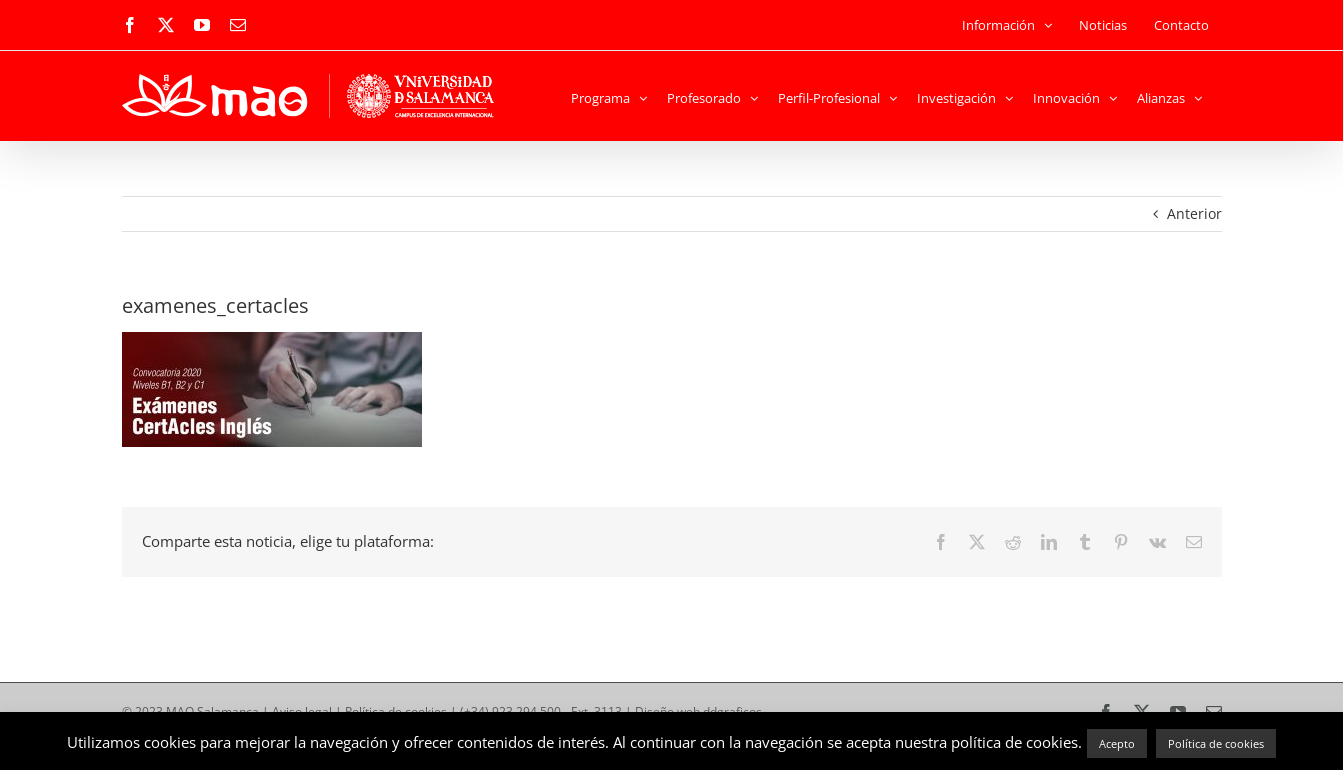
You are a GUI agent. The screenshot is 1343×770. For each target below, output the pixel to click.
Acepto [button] (1117, 743)
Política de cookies (1216, 743)
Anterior (1194, 213)
